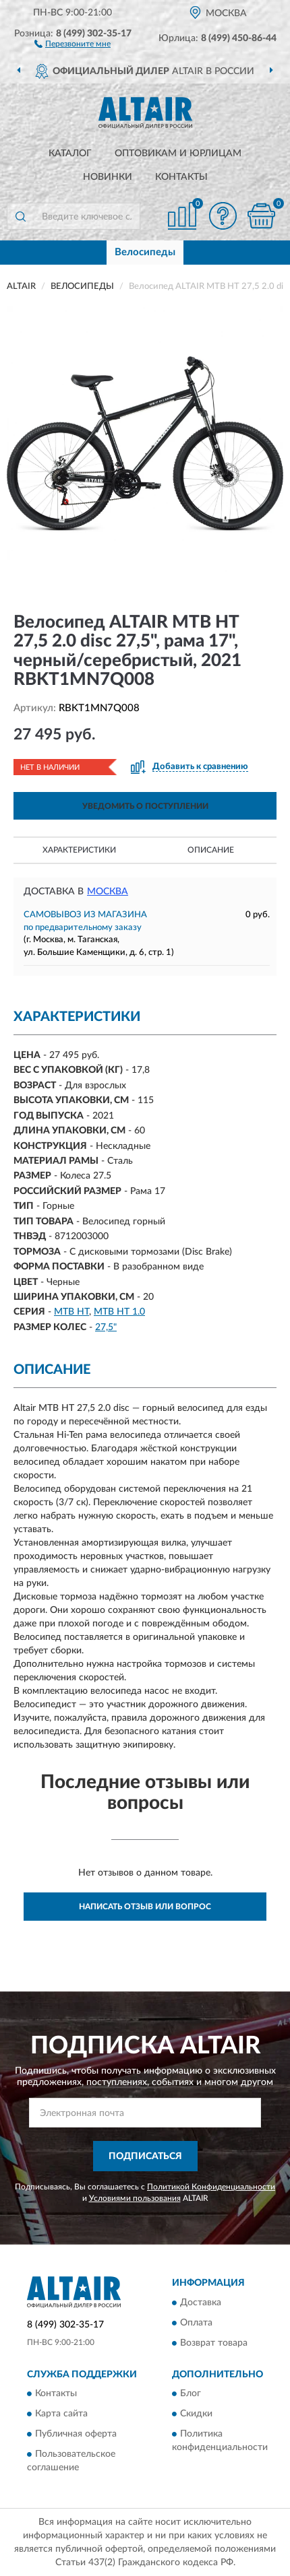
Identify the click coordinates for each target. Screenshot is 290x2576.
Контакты (181, 177)
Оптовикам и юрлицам (178, 153)
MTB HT (71, 1312)
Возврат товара (214, 2343)
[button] (72, 43)
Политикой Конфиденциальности (211, 2187)
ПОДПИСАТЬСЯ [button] (145, 2156)
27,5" (106, 1327)
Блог (190, 2393)
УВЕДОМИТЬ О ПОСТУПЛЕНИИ (145, 806)
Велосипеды (145, 252)
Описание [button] (210, 850)
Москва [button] (107, 891)
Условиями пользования (135, 2198)
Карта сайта (61, 2413)
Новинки (107, 177)
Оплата (196, 2322)
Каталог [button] (70, 153)
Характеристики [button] (79, 850)
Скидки (196, 2413)
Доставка (200, 2302)
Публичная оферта (76, 2434)
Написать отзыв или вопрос (145, 1907)
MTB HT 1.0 (119, 1312)
